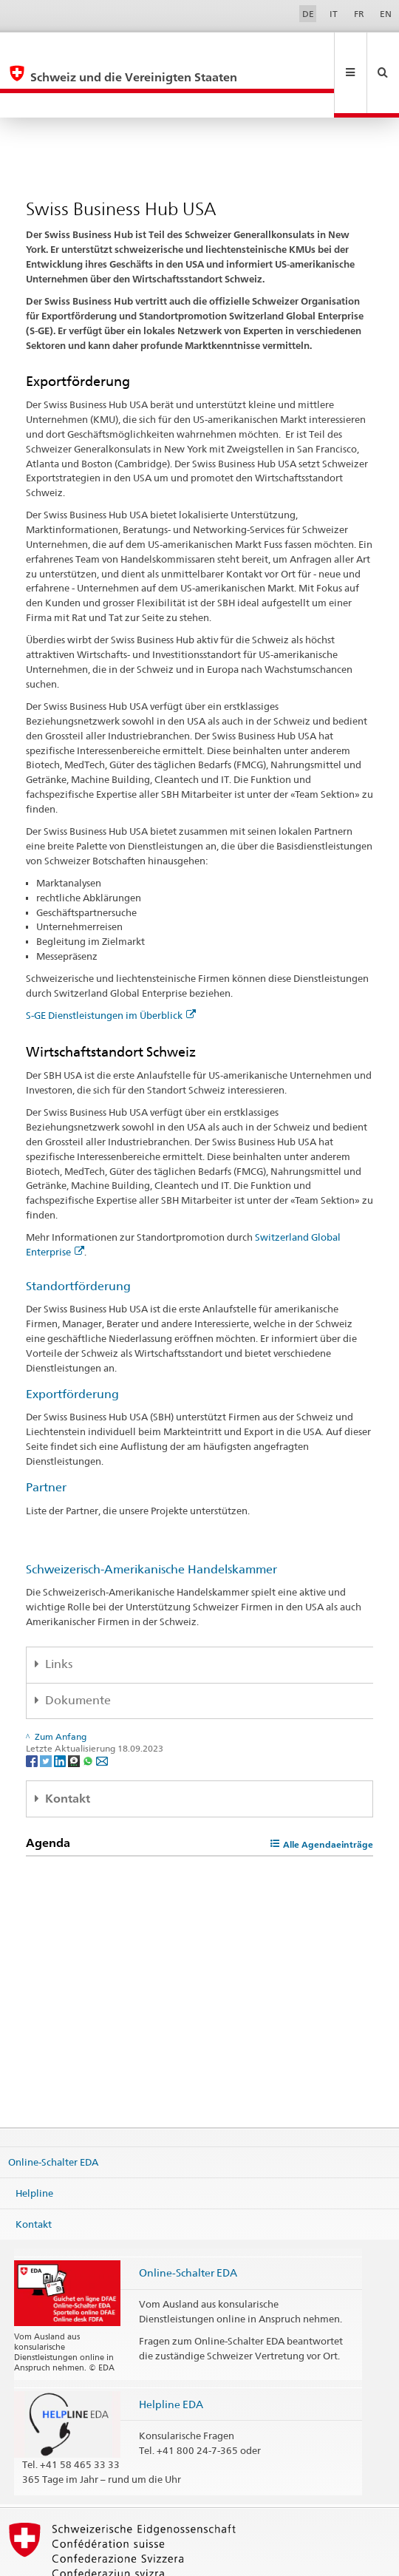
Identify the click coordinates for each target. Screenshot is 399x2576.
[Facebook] (33, 1710)
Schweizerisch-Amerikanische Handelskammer (151, 1520)
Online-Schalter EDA (53, 2112)
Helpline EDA (171, 2354)
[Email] (102, 1710)
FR (359, 13)
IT (334, 13)
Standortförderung (78, 1237)
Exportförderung (72, 1345)
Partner (46, 1438)
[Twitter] (47, 1710)
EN (386, 13)
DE (308, 13)
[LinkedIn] (61, 1710)
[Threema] (75, 1710)
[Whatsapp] (89, 1710)
